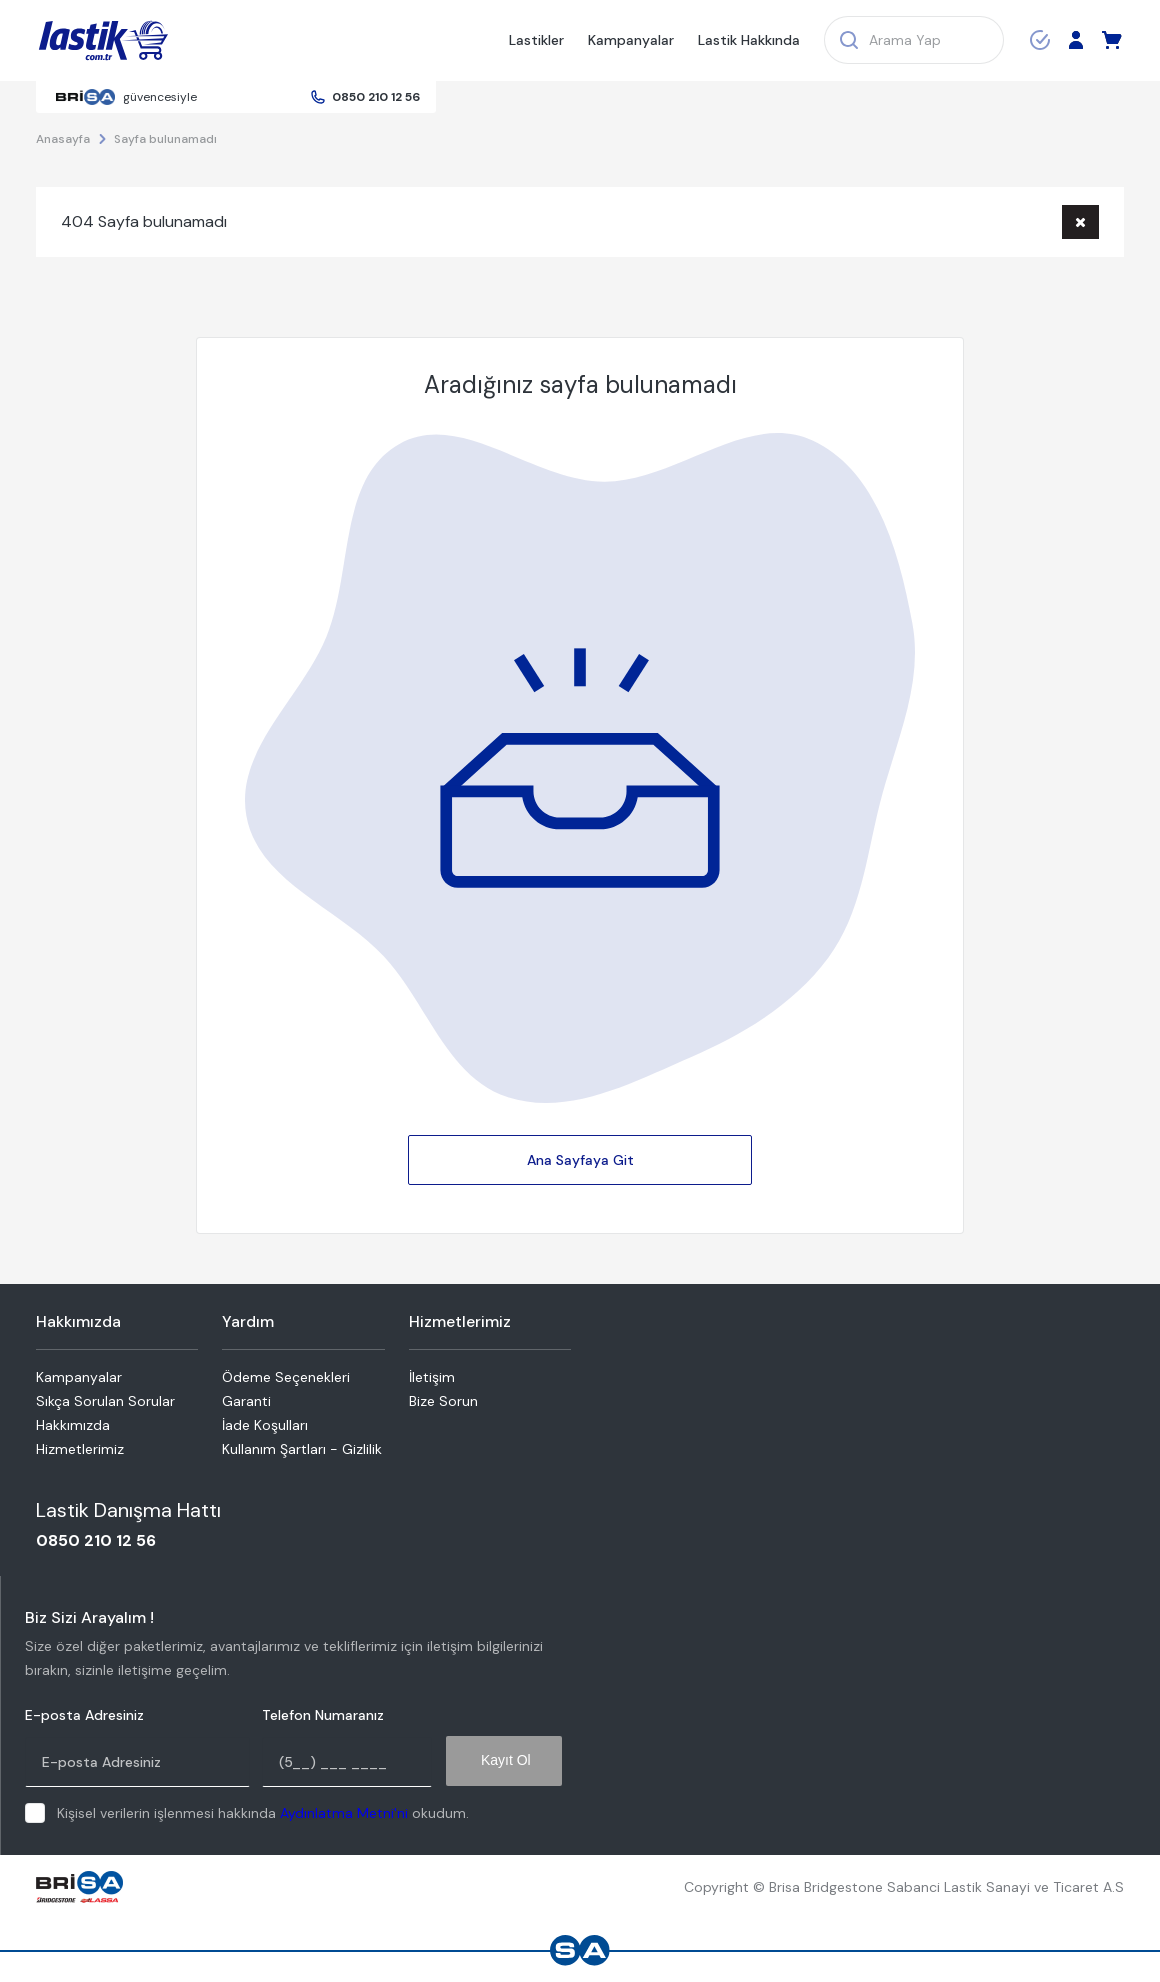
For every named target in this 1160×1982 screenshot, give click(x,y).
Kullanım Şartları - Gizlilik (302, 1449)
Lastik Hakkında (749, 40)
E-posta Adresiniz (84, 1715)
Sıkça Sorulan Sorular (105, 1401)
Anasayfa (63, 139)
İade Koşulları (265, 1425)
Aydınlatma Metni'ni (344, 1813)
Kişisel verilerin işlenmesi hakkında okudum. (263, 1813)
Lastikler (536, 40)
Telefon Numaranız (323, 1715)
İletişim (432, 1377)
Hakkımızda (73, 1425)
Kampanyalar (631, 40)
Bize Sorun (443, 1401)
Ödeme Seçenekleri (286, 1377)
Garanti (246, 1401)
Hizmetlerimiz (80, 1449)
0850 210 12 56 (376, 97)
